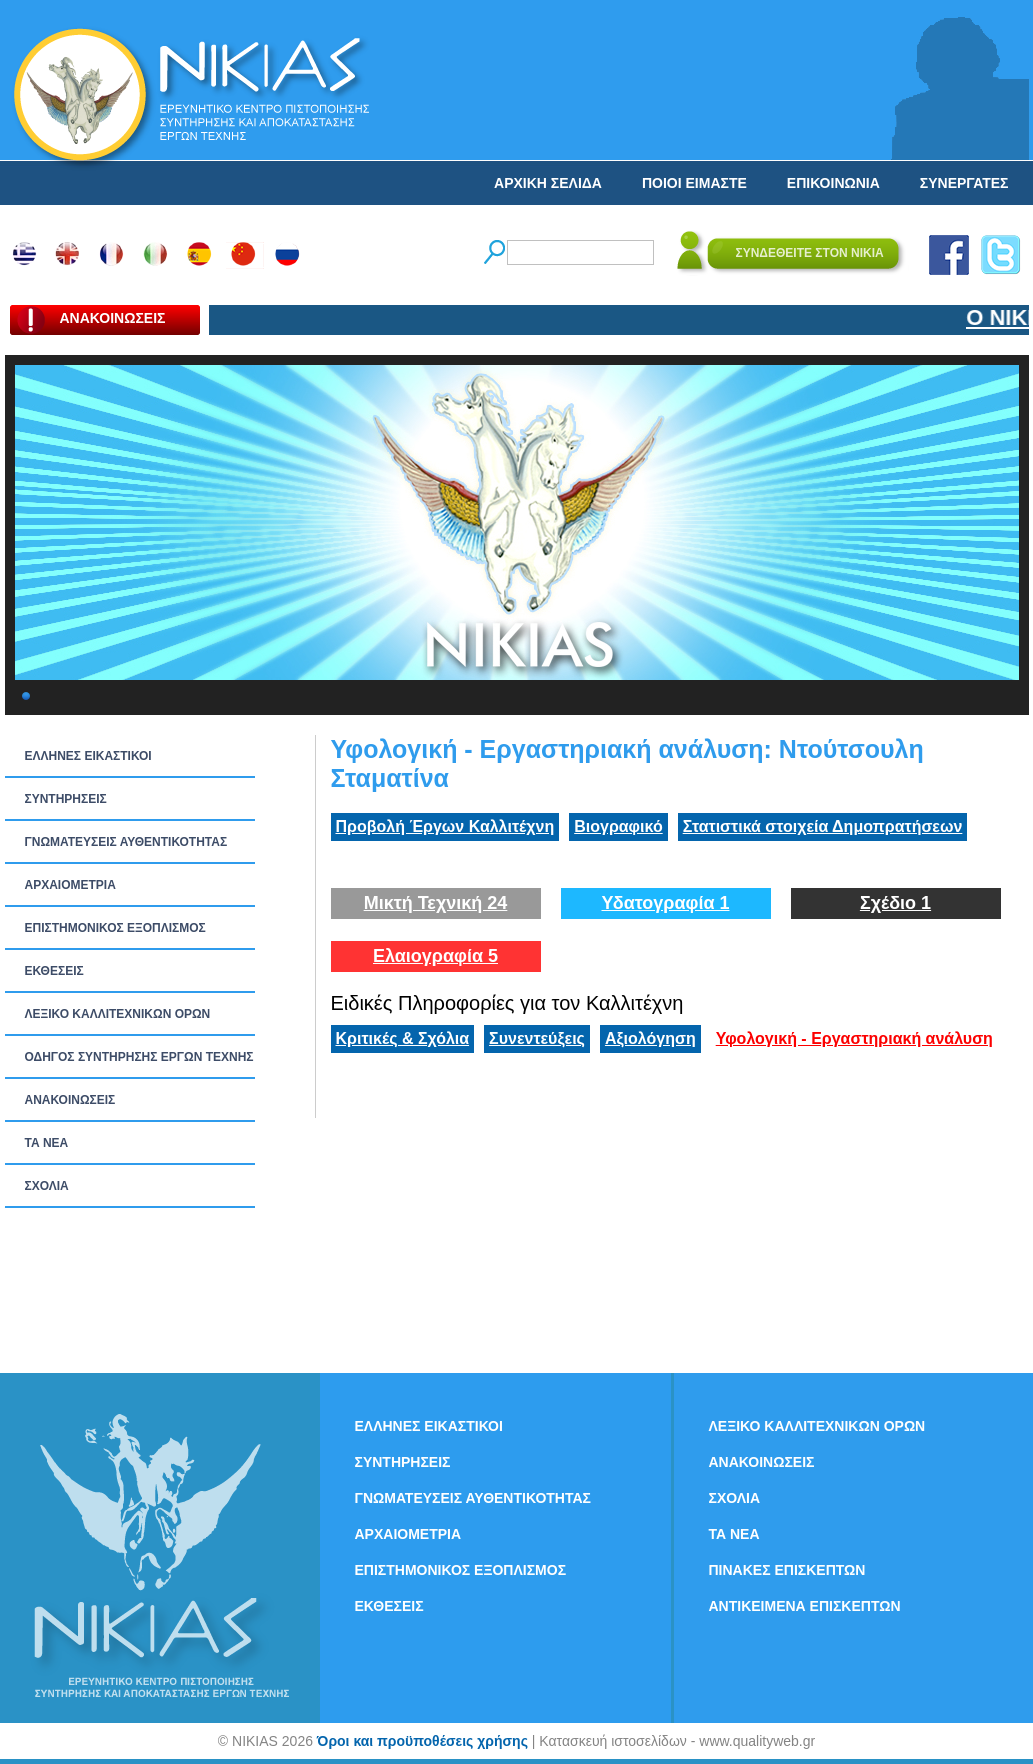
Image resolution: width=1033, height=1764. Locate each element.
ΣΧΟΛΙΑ (47, 1186)
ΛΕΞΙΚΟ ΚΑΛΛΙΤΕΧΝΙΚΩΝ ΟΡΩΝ (118, 1014)
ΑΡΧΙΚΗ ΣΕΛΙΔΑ (548, 183)
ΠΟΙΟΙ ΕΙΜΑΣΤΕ (694, 183)
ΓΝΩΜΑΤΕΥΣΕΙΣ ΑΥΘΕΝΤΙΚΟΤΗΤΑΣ (126, 842)
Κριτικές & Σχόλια (403, 1038)
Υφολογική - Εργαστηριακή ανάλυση (854, 1038)
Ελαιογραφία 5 (435, 956)
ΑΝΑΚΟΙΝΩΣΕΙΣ (70, 1100)
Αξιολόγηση (650, 1038)
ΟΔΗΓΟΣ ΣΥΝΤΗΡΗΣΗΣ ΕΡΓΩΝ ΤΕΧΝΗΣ (139, 1057)
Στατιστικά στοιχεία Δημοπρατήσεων (823, 826)
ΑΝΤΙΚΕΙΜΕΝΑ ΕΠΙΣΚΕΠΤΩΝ (805, 1606)
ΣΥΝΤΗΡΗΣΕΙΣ (66, 799)
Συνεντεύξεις (537, 1038)
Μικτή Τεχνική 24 (436, 903)
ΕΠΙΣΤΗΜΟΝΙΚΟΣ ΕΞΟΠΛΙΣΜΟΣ (115, 928)
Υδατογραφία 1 (665, 903)
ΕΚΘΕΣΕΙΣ (54, 971)
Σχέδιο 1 (895, 903)
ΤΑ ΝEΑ (47, 1143)
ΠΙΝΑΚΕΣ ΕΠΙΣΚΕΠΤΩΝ (787, 1570)
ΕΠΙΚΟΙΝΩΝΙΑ (833, 183)
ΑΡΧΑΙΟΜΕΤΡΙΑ (70, 885)
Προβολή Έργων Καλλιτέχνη (445, 826)
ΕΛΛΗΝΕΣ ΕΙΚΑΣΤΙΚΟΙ (88, 756)
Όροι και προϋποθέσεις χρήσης (422, 1741)
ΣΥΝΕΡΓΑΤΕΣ (964, 183)
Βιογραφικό (618, 826)
